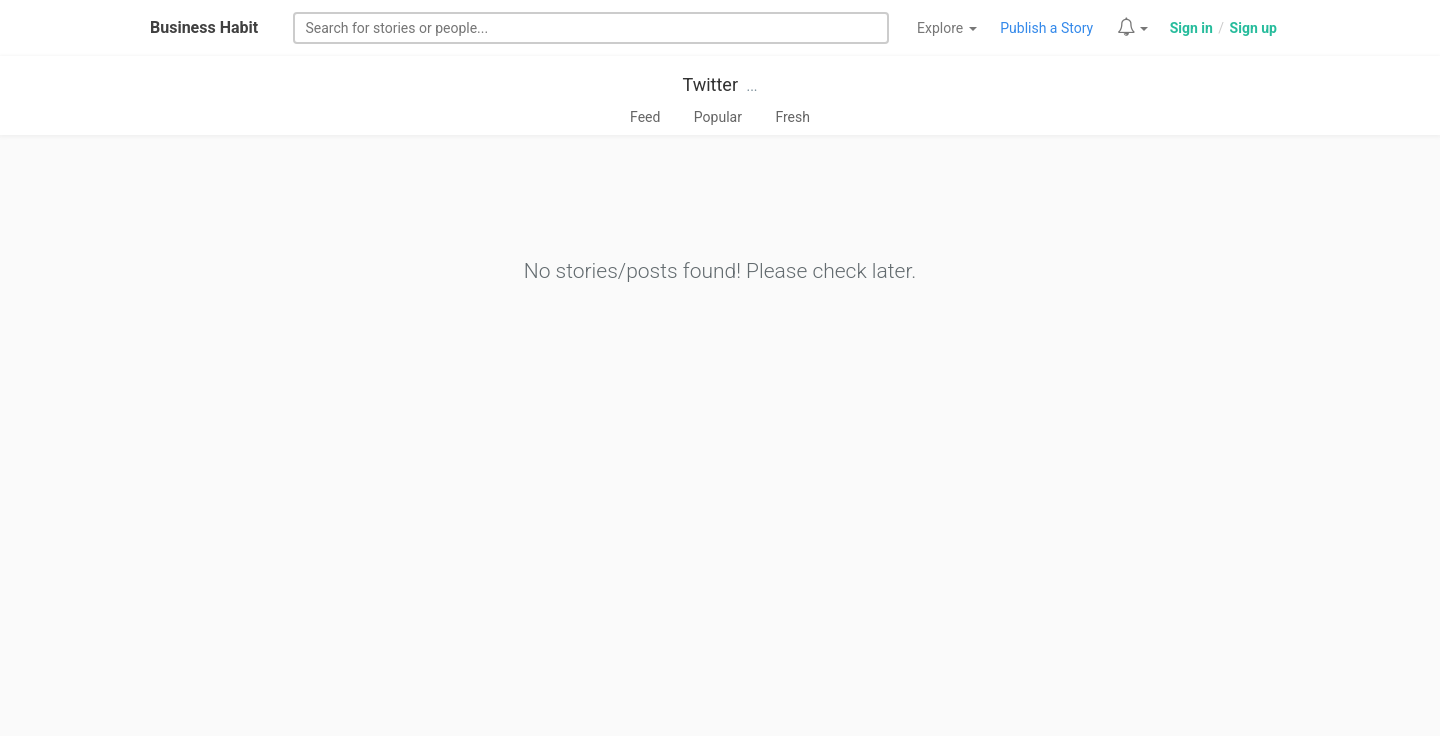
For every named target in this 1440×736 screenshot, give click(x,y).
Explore (947, 28)
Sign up (1253, 28)
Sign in (1191, 28)
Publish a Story (1046, 28)
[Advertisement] (720, 586)
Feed (645, 117)
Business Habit (204, 27)
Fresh (792, 117)
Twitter (710, 84)
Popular (718, 117)
